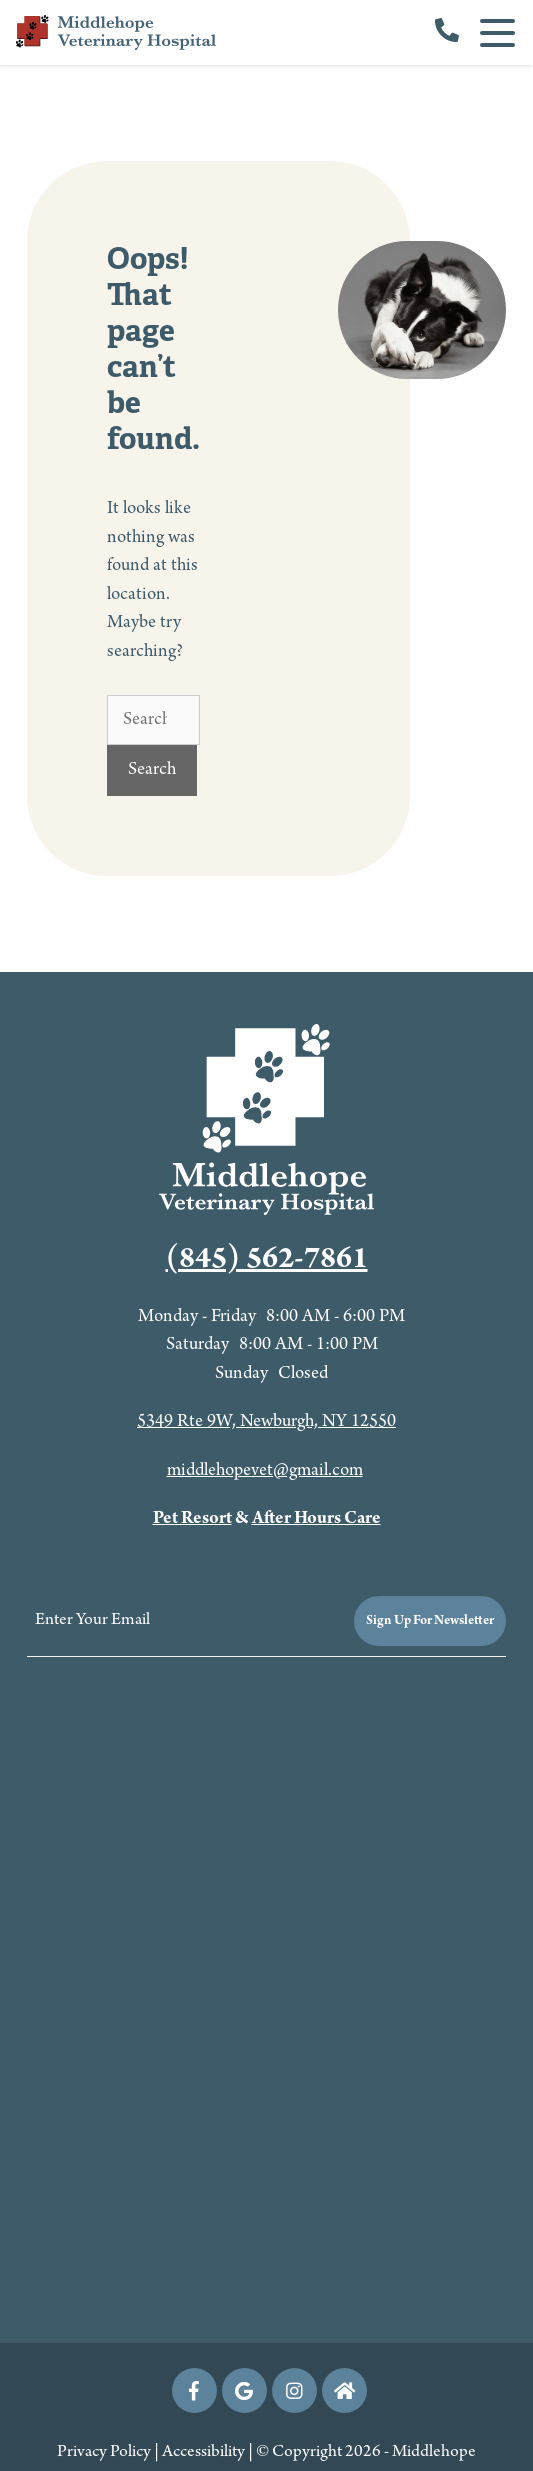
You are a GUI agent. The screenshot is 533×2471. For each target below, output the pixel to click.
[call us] (447, 33)
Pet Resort (192, 1518)
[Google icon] (244, 2390)
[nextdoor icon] (344, 2390)
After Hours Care (316, 1518)
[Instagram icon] (294, 2390)
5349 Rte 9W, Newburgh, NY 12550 (266, 1421)
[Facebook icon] (194, 2390)
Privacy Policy (104, 2451)
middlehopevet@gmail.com (265, 1470)
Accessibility (203, 2451)
